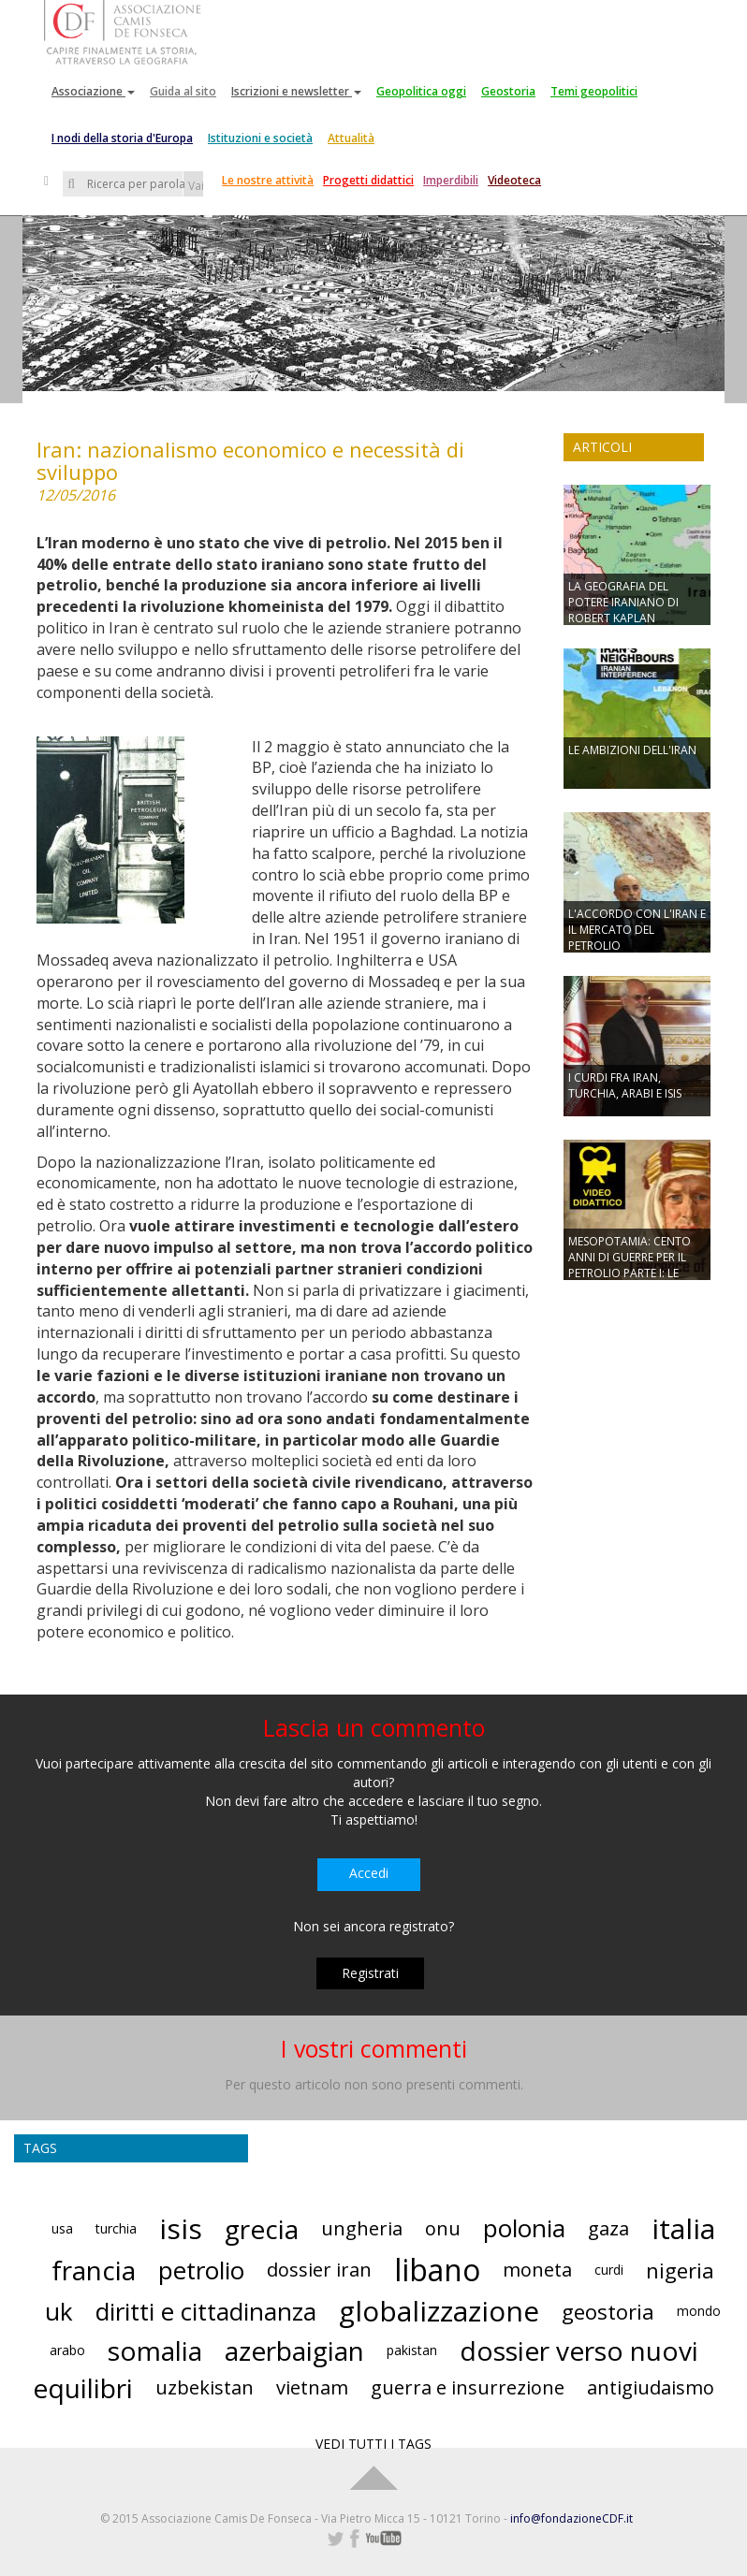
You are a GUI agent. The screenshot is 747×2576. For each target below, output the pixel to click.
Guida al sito (183, 91)
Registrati (370, 1973)
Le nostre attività (268, 180)
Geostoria (508, 91)
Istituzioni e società (260, 138)
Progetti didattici (368, 180)
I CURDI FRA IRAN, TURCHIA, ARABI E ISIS (624, 1085)
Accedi (368, 1873)
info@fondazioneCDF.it (571, 2518)
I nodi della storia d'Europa (122, 138)
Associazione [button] (93, 91)
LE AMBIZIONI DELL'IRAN (632, 750)
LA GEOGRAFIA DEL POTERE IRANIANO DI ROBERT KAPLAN (623, 602)
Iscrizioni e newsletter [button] (296, 91)
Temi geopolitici (593, 91)
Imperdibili (450, 180)
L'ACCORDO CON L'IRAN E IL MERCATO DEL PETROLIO (637, 929)
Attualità (351, 138)
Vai (195, 186)
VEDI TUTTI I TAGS (373, 2443)
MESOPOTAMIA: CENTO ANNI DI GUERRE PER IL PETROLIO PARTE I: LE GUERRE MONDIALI (629, 1265)
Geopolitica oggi (421, 91)
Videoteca (514, 180)
